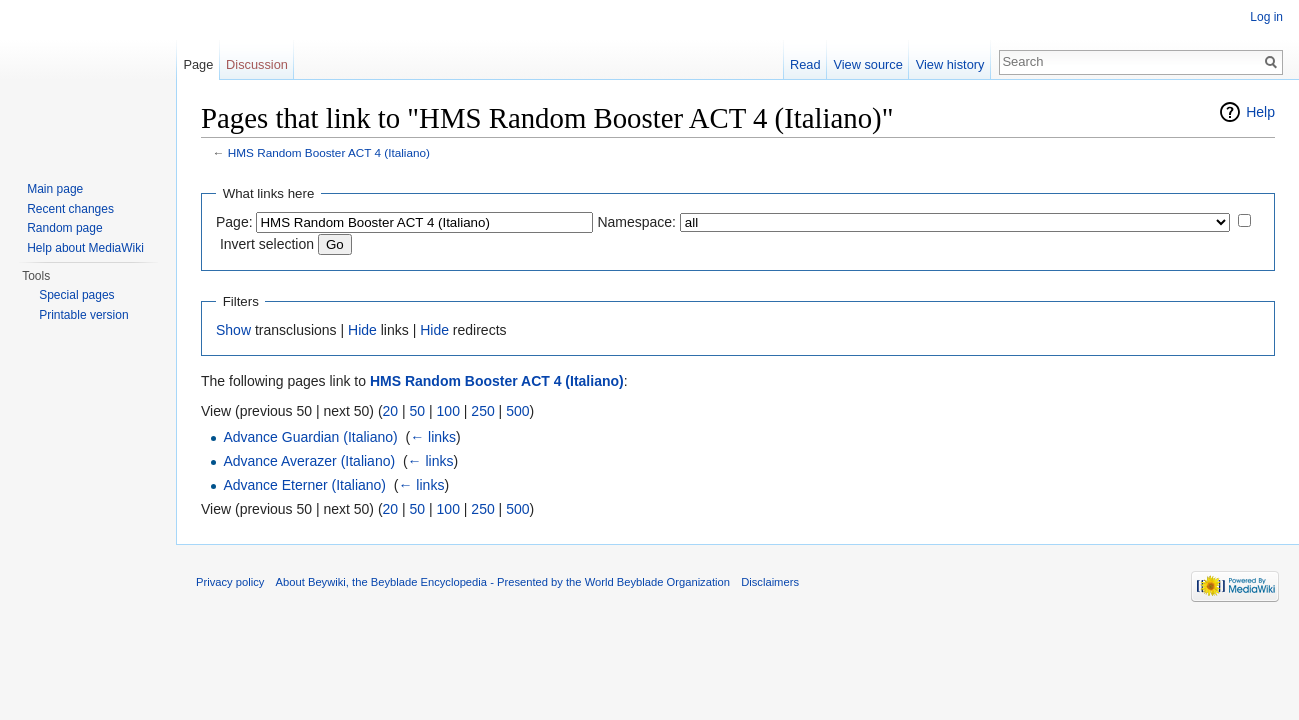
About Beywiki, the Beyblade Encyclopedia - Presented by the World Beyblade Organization (503, 582)
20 (391, 411)
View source (867, 64)
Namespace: (636, 222)
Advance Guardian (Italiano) (310, 437)
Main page (55, 189)
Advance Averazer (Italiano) (309, 461)
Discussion (257, 64)
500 (517, 411)
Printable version (83, 315)
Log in (1266, 17)
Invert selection (267, 244)
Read (805, 64)
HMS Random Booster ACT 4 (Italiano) (329, 152)
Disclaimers (770, 582)
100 (448, 411)
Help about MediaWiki (85, 248)
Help (1260, 112)
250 (482, 411)
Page (198, 64)
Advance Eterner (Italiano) (304, 485)
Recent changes (70, 209)
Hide (362, 330)
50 (418, 411)
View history (950, 64)
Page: (234, 222)
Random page (64, 228)
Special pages (76, 295)
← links (433, 437)
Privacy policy (230, 582)
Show (233, 330)
